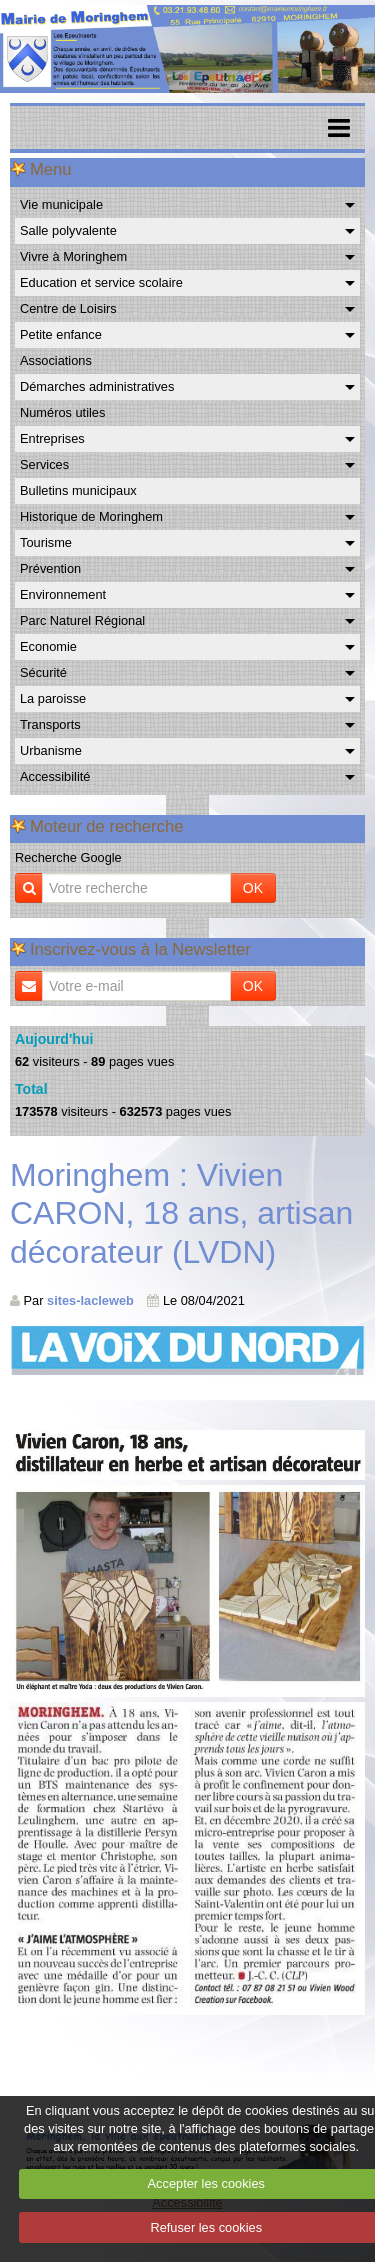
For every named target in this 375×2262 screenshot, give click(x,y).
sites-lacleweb (90, 1300)
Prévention (50, 568)
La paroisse (53, 698)
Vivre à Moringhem (73, 256)
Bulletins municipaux (78, 490)
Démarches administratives (97, 386)
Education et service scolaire (101, 282)
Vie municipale (61, 204)
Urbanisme (51, 750)
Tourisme (46, 542)
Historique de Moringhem (91, 516)
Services (44, 464)
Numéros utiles (62, 412)
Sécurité (43, 672)
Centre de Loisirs (68, 308)
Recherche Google (68, 857)
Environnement (63, 594)
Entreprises (52, 438)
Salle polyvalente (68, 230)
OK (253, 888)
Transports (50, 724)
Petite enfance (61, 334)
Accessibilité (55, 776)
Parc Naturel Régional (82, 620)
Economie (48, 646)
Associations (56, 360)
